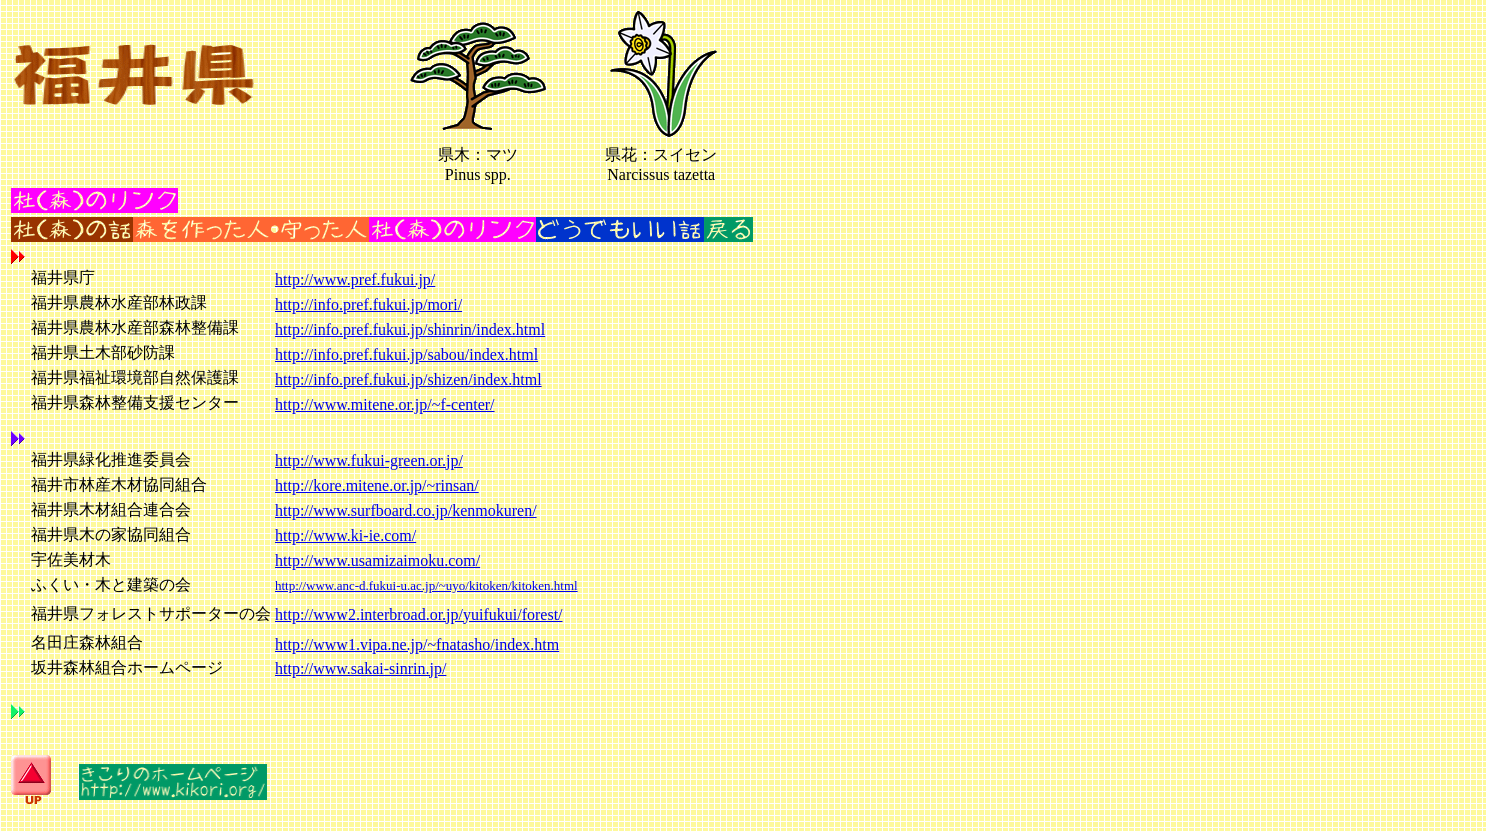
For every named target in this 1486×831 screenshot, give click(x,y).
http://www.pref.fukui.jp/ (355, 279)
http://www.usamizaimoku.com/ (377, 560)
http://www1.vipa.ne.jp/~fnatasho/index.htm (417, 644)
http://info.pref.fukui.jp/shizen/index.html (408, 379)
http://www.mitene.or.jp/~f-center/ (385, 404)
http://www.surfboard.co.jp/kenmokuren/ (406, 510)
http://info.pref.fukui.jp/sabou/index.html (406, 354)
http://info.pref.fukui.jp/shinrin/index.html (410, 329)
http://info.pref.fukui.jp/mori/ (368, 304)
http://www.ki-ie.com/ (345, 535)
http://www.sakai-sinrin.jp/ (360, 668)
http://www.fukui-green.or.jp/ (369, 460)
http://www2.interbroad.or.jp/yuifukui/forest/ (419, 614)
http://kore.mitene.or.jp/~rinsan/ (377, 485)
